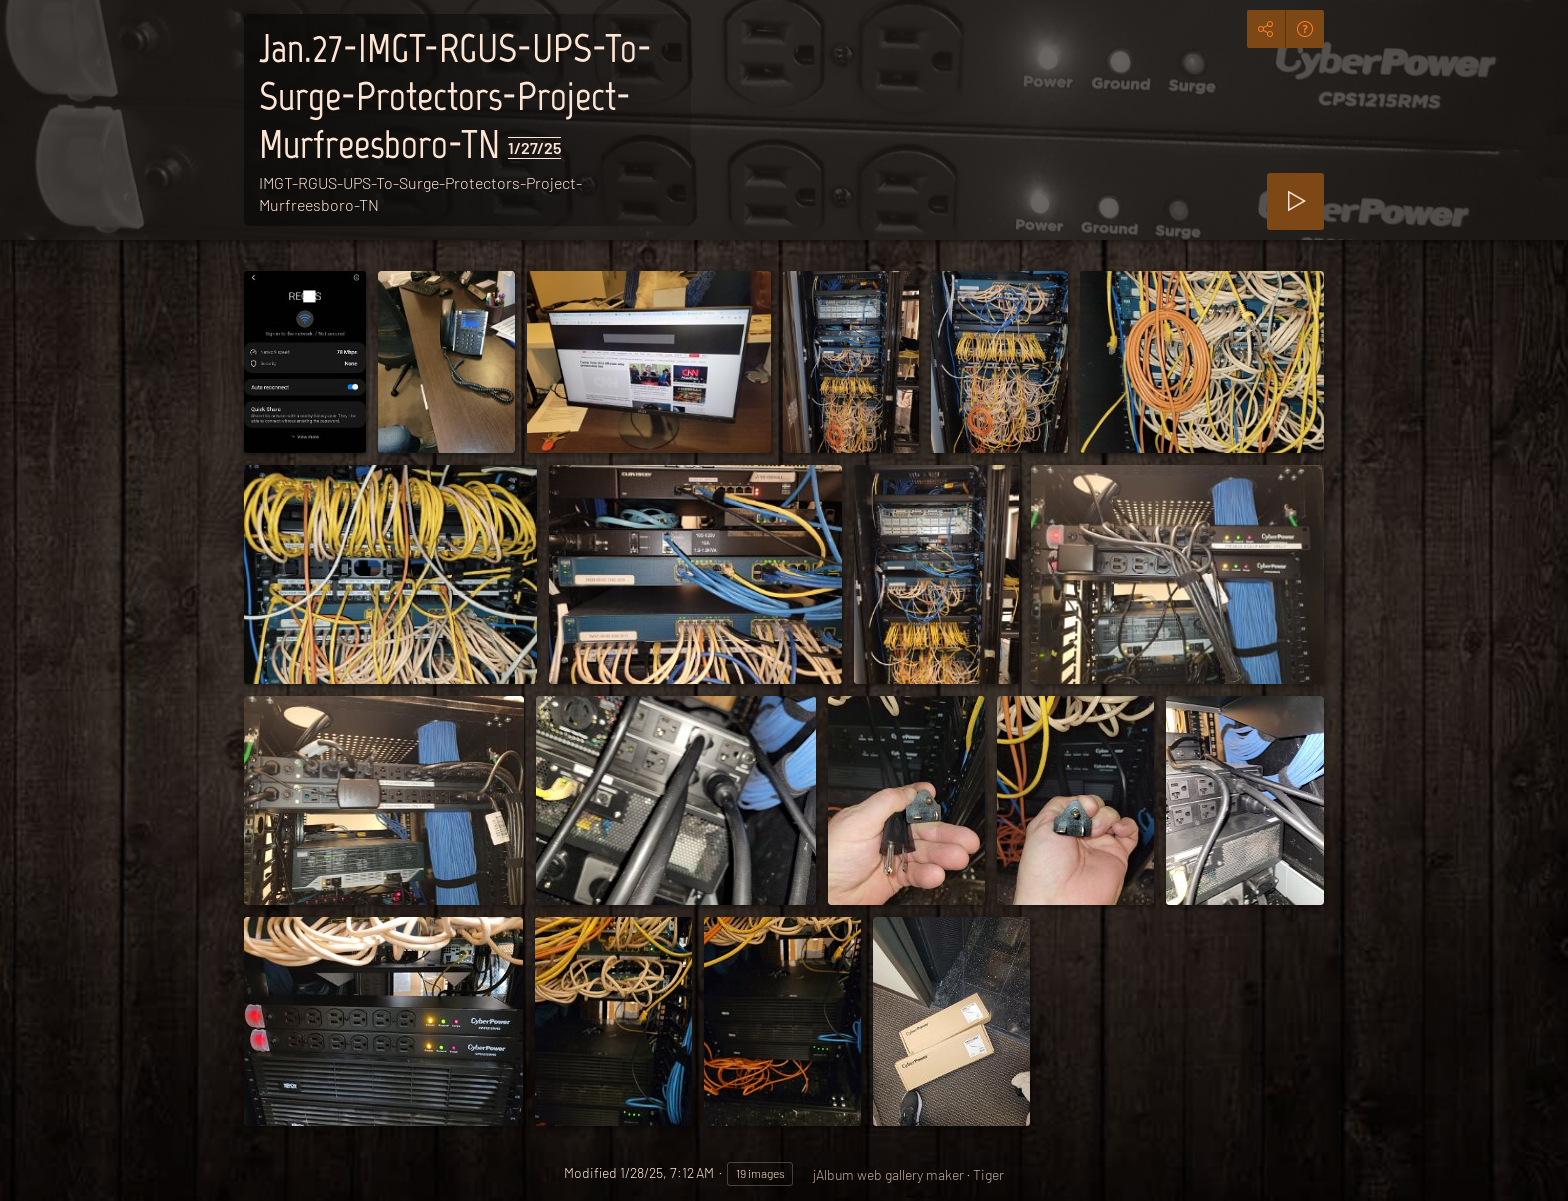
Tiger (988, 1174)
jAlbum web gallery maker (888, 1174)
